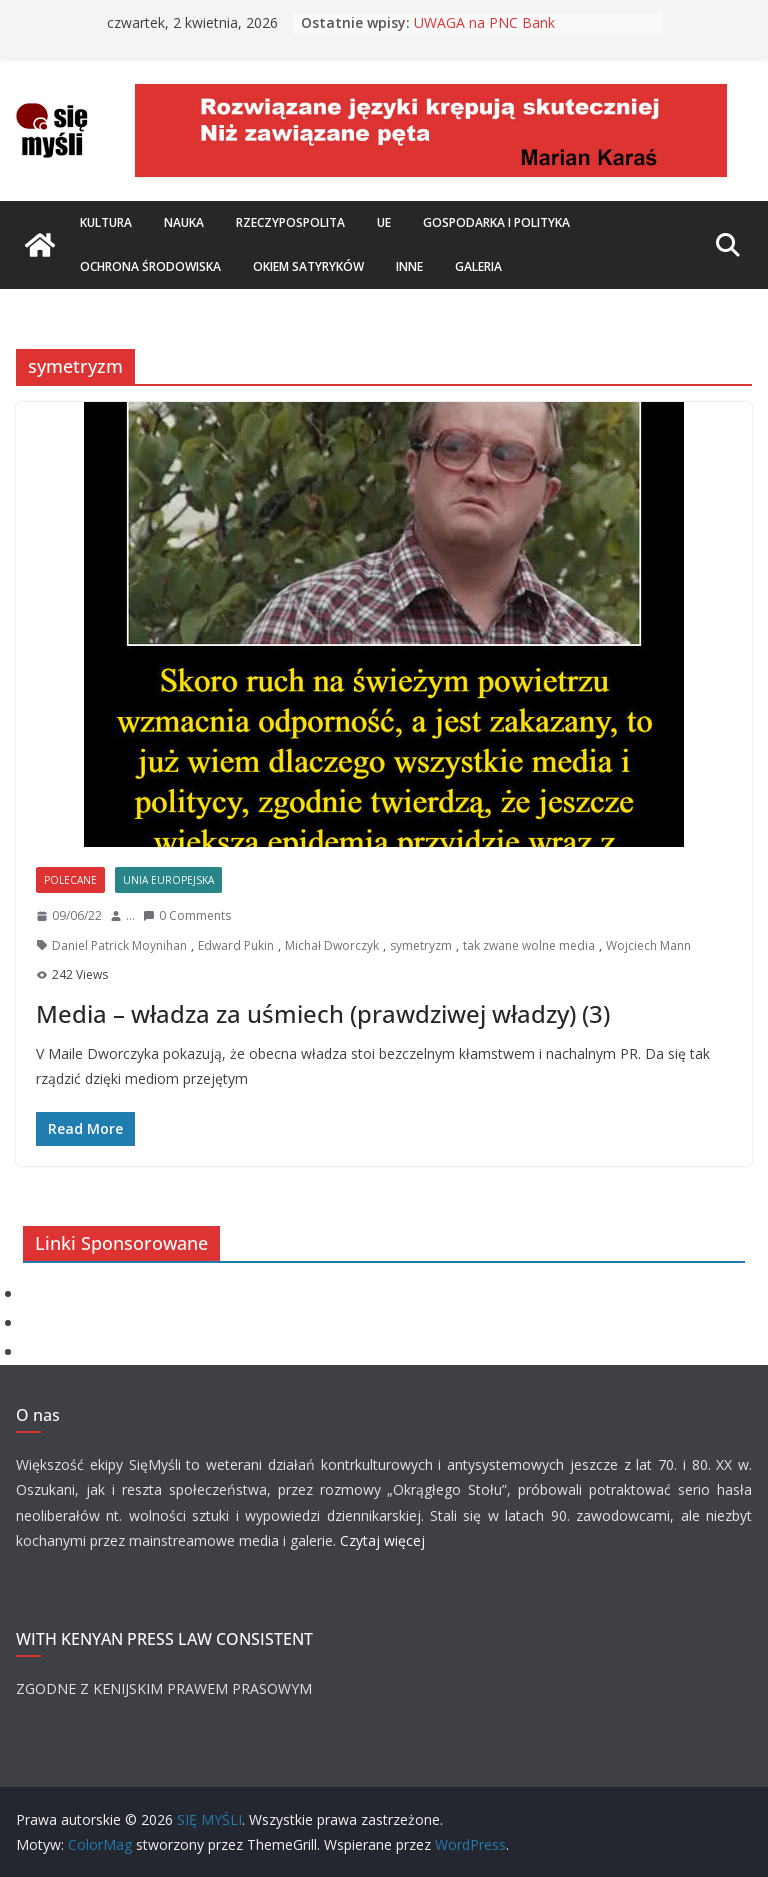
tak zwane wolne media (529, 945)
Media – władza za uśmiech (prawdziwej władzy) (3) (323, 1013)
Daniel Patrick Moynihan (119, 945)
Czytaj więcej (382, 1540)
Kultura (106, 222)
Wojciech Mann (648, 945)
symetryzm (421, 945)
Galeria (478, 266)
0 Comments (187, 915)
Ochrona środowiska (150, 266)
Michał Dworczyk (332, 945)
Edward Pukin (236, 945)
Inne (409, 266)
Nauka (184, 222)
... (130, 915)
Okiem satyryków (308, 266)
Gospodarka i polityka (496, 222)
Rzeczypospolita (290, 222)
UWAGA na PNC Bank (484, 22)
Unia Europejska (168, 880)
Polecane (70, 880)
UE (384, 222)
